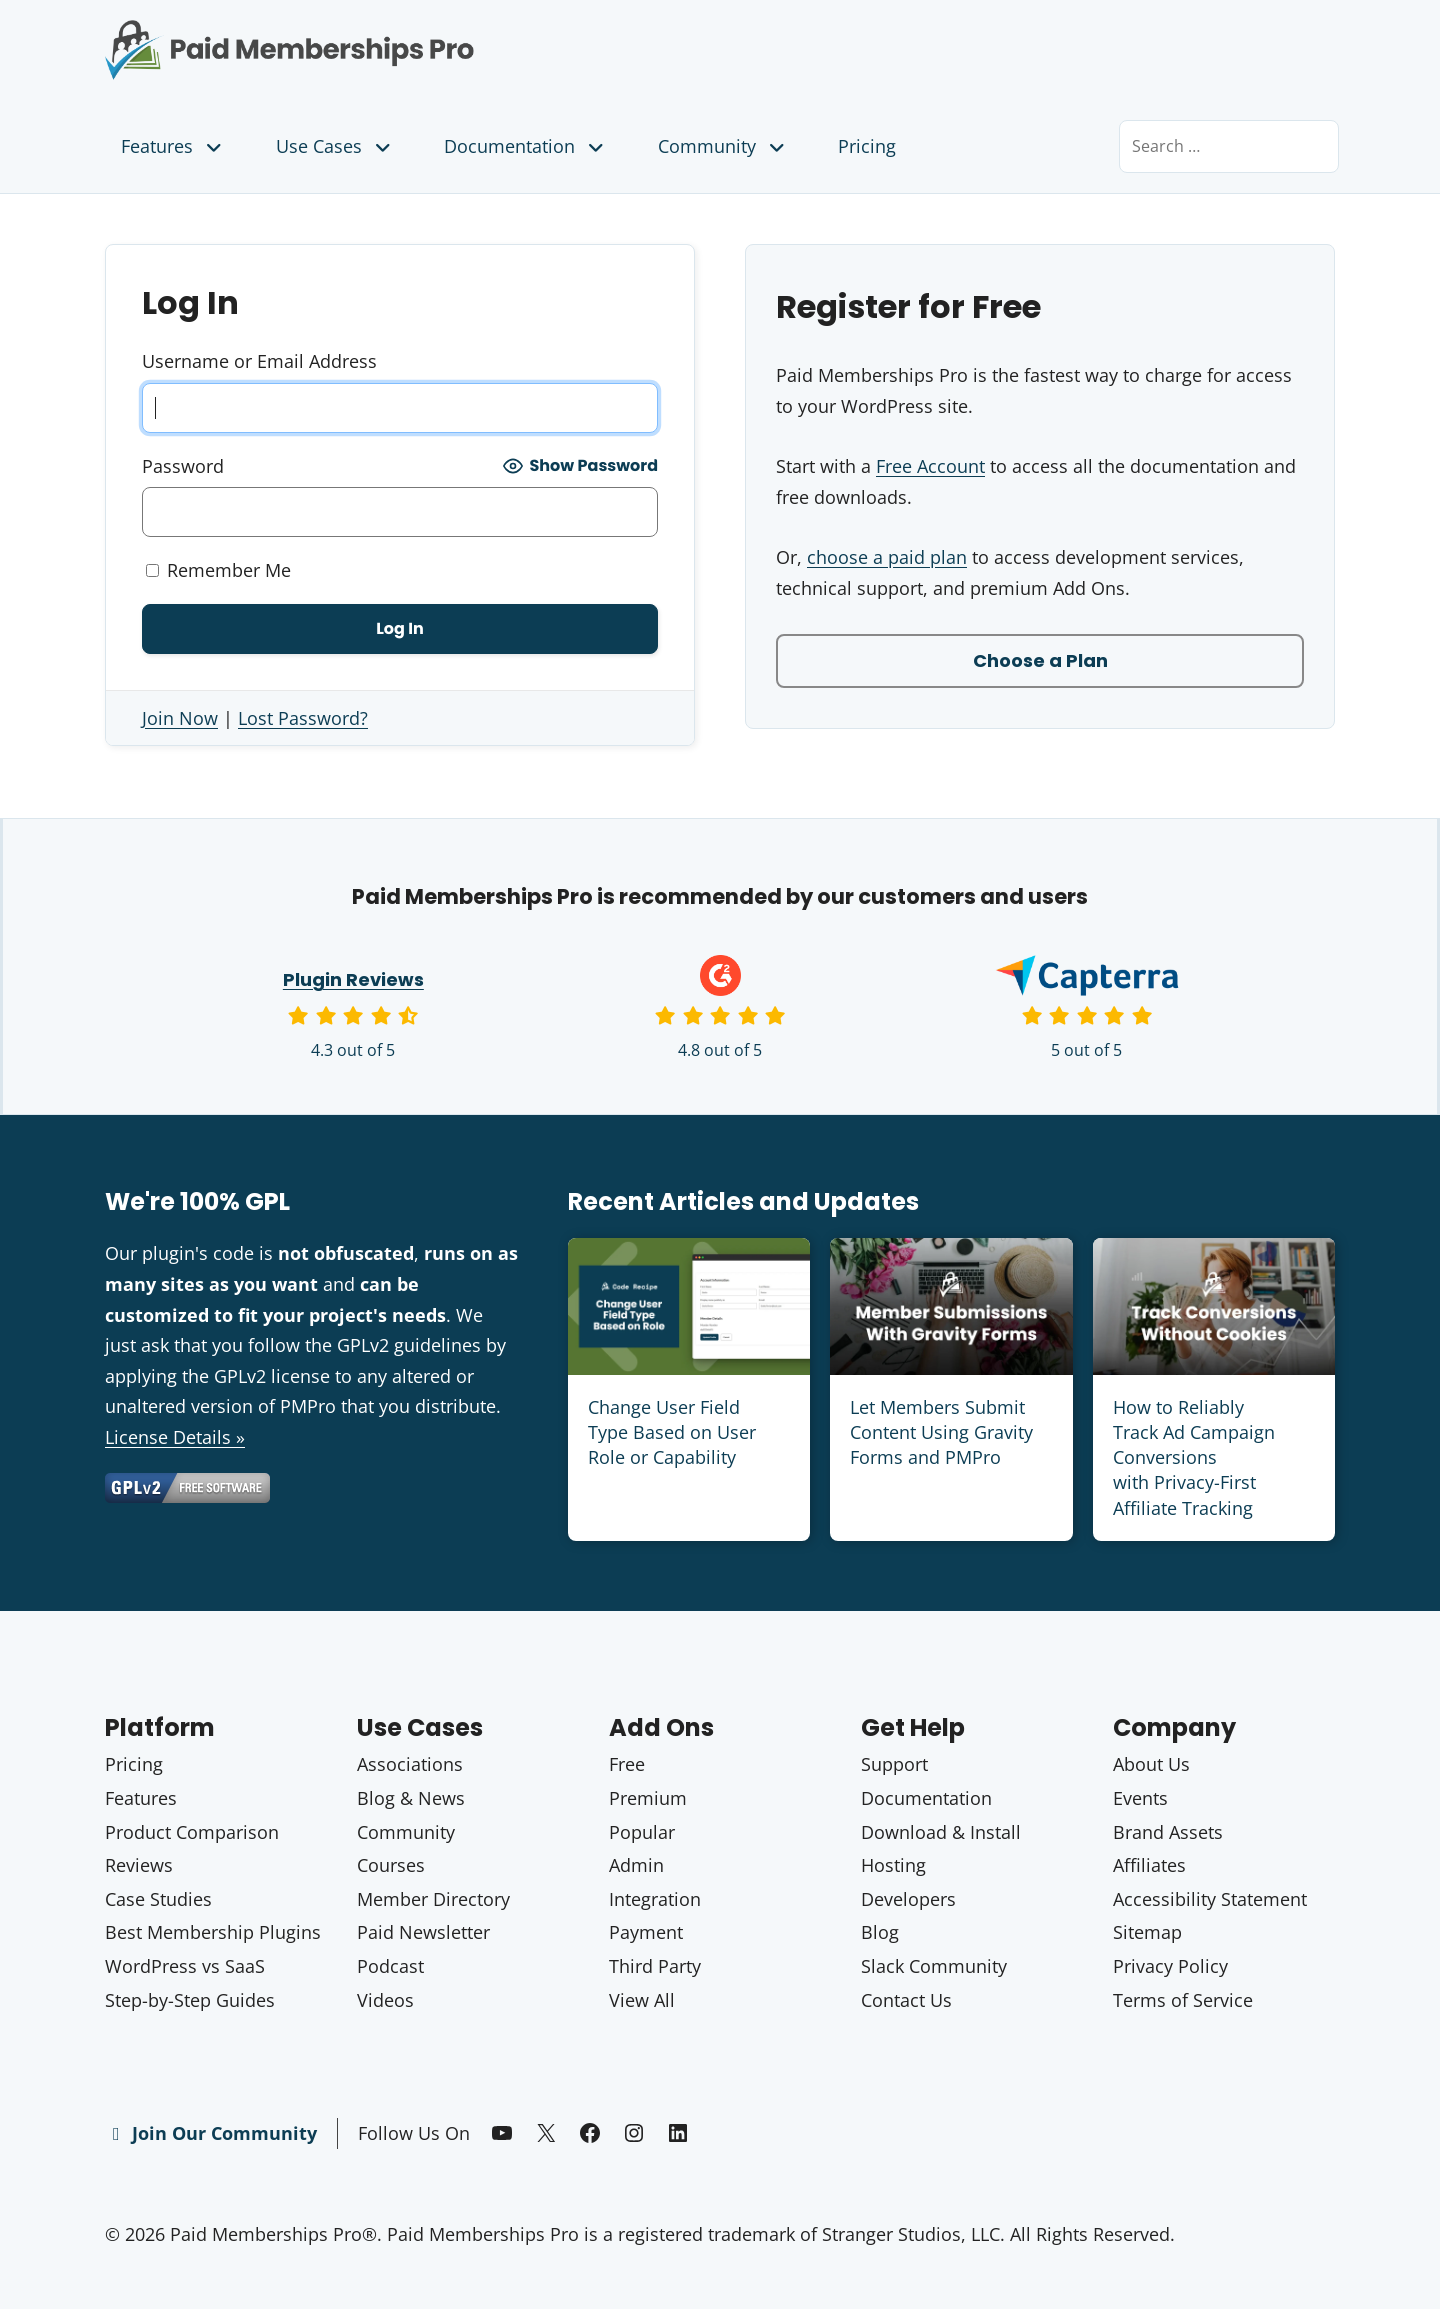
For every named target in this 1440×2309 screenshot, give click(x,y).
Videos (385, 2000)
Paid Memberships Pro (400, 35)
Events (1140, 1798)
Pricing (867, 146)
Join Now (180, 718)
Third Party (655, 1966)
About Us (1151, 1764)
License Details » (175, 1437)
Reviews (139, 1865)
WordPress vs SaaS (185, 1966)
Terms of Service (1183, 2000)
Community (723, 146)
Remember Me (218, 570)
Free (627, 1764)
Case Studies (158, 1899)
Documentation (526, 146)
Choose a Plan (1040, 660)
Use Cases (335, 146)
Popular (642, 1832)
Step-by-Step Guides (190, 2000)
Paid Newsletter (423, 1932)
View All (642, 2000)
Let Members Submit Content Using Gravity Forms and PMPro (941, 1432)
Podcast (390, 1966)
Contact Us (906, 2000)
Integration (655, 1899)
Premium (648, 1798)
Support (894, 1764)
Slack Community (934, 1966)
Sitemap (1147, 1932)
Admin (636, 1865)
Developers (908, 1899)
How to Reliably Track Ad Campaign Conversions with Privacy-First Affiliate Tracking (1194, 1457)
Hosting (893, 1865)
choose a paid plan (887, 557)
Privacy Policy (1170, 1966)
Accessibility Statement (1210, 1899)
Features (173, 146)
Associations (410, 1764)
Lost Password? (303, 718)
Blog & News (411, 1798)
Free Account (930, 466)
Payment (646, 1932)
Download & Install (941, 1832)
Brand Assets (1168, 1832)
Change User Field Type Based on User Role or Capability (672, 1432)
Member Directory (433, 1899)
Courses (391, 1865)
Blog (880, 1932)
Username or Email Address (259, 361)
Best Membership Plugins (213, 1932)
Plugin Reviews (353, 979)
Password (183, 466)
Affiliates (1149, 1865)
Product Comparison (192, 1832)
